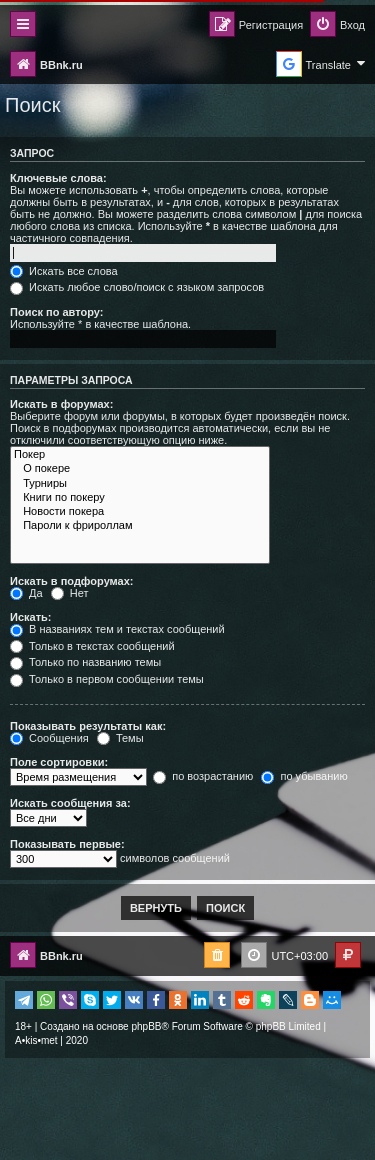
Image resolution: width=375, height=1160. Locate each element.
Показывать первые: (67, 844)
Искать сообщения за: (70, 803)
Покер (140, 455)
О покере (140, 469)
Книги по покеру (140, 498)
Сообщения (49, 738)
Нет (70, 593)
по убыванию (304, 776)
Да (26, 593)
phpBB (146, 1026)
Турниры (140, 484)
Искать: (30, 617)
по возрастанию (203, 776)
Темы (120, 738)
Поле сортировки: (59, 762)
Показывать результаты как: (88, 726)
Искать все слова (64, 271)
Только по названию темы (85, 662)
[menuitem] (337, 25)
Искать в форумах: (61, 404)
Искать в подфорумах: (72, 581)
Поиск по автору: (56, 312)
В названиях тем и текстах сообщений (117, 629)
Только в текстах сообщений (92, 646)
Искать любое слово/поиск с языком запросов (137, 287)
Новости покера (140, 512)
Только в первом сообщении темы (107, 679)
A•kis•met (36, 1040)
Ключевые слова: (58, 178)
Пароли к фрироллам (140, 526)
